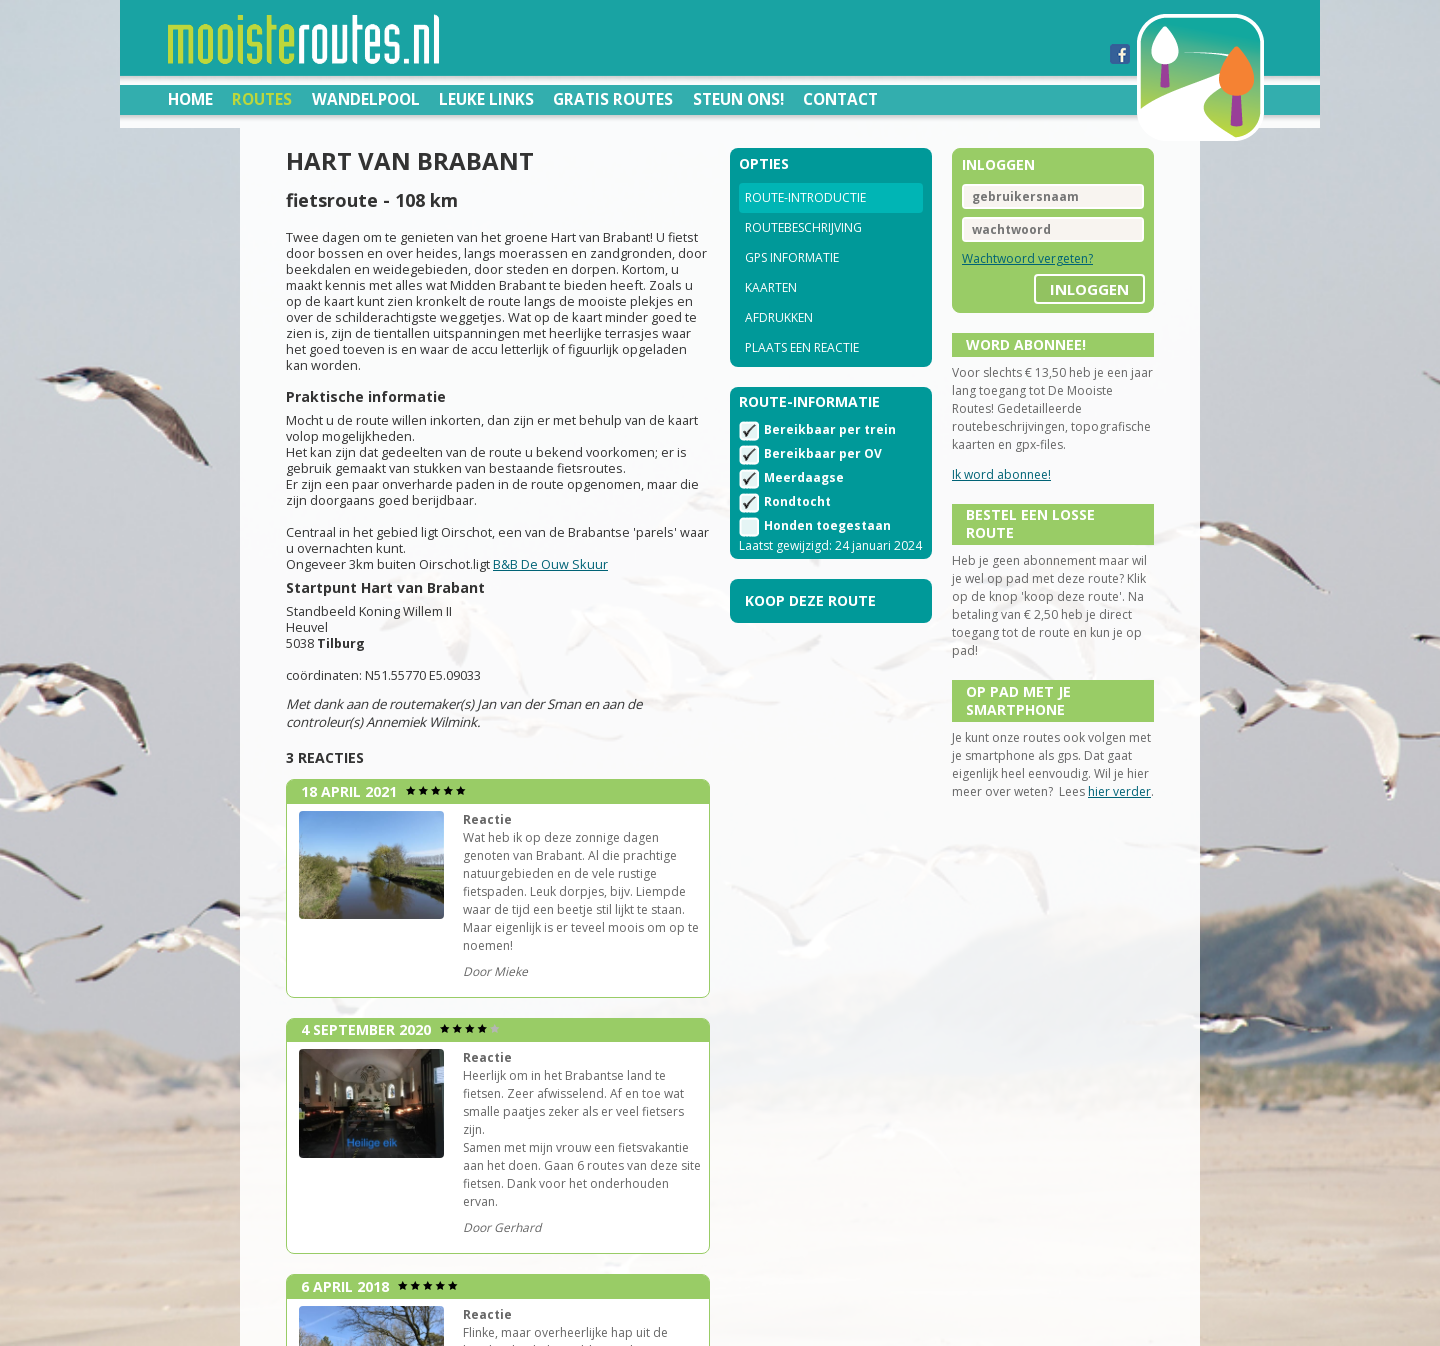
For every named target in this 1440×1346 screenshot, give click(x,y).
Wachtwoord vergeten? (1027, 258)
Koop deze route (810, 600)
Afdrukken (779, 317)
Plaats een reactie (802, 347)
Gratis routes (613, 99)
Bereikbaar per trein (830, 429)
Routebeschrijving (803, 227)
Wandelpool (366, 99)
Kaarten (771, 287)
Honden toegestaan (827, 525)
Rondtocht (797, 501)
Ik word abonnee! (1001, 474)
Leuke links (486, 99)
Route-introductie (805, 197)
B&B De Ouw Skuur (550, 564)
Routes (262, 99)
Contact (840, 99)
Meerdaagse (804, 477)
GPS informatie (792, 257)
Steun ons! (738, 99)
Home (190, 99)
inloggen (1089, 289)
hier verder (1119, 791)
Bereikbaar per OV (823, 453)
